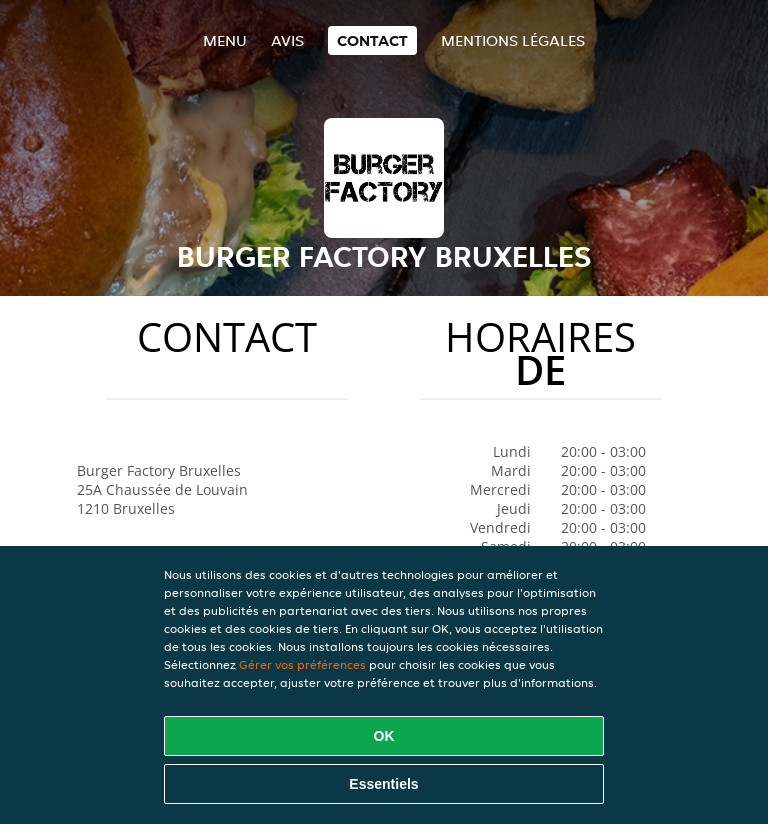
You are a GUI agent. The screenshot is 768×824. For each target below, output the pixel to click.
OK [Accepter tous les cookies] (384, 736)
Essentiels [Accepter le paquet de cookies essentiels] (383, 784)
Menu (225, 40)
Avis (287, 40)
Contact (372, 40)
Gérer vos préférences (302, 664)
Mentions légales (513, 40)
